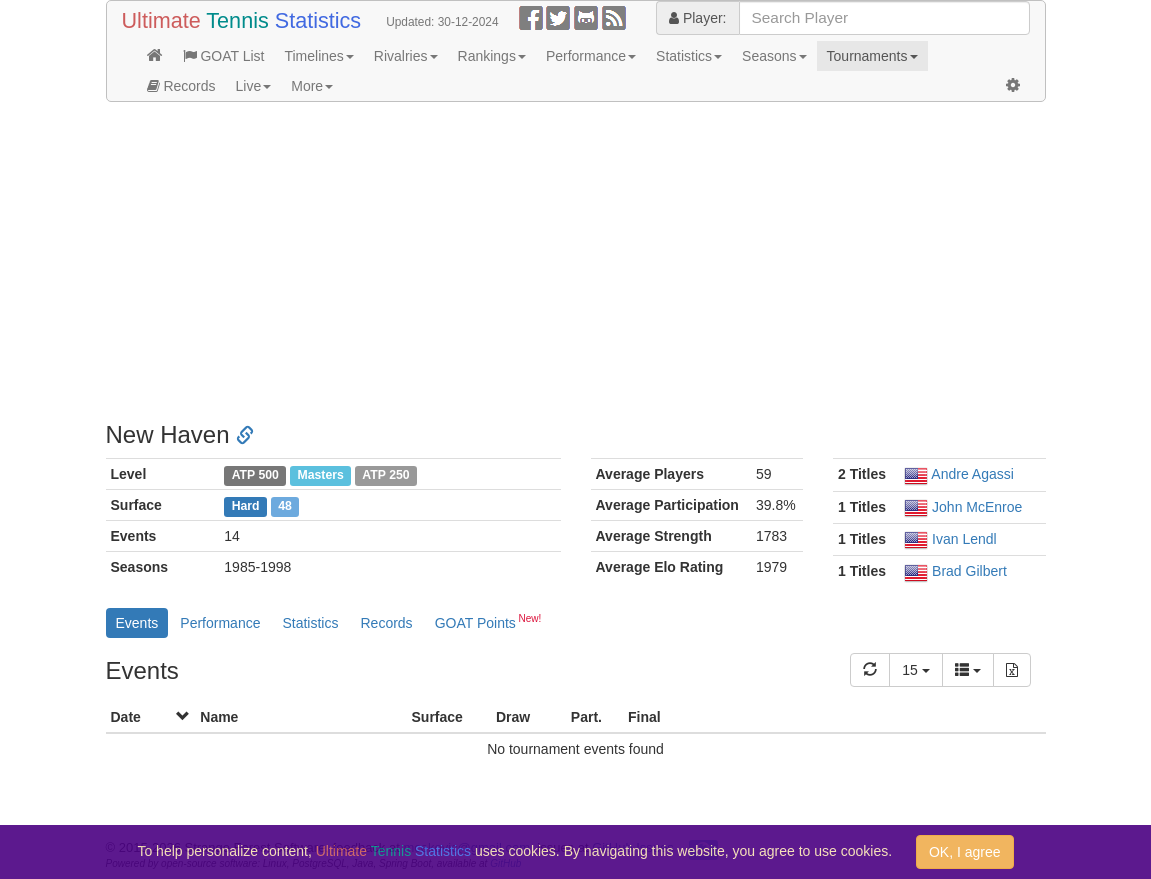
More (312, 86)
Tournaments (872, 56)
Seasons (774, 56)
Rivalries (406, 56)
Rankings (492, 56)
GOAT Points (488, 621)
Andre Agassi (972, 474)
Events (137, 623)
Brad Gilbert (969, 571)
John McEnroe (977, 507)
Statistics (689, 56)
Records (181, 86)
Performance (591, 56)
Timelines (318, 56)
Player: (697, 18)
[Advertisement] (576, 262)
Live (254, 86)
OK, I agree (965, 852)
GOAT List (224, 56)
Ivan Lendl (964, 539)
